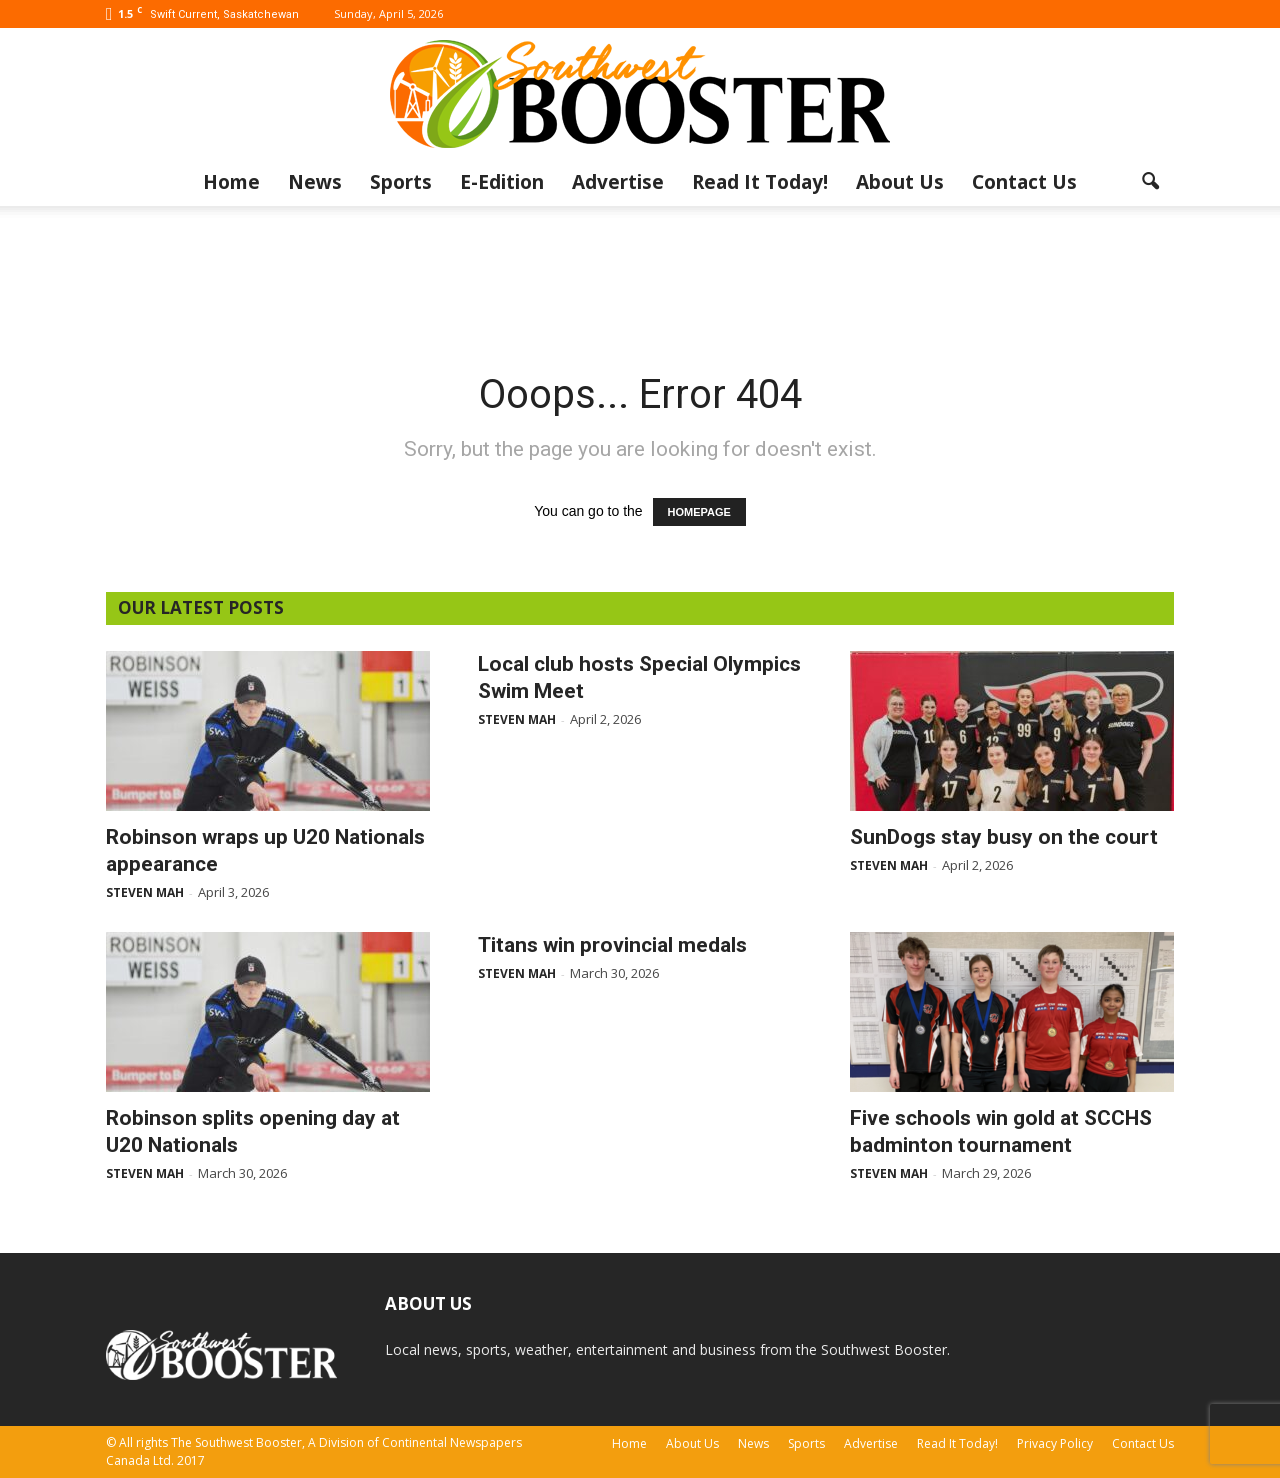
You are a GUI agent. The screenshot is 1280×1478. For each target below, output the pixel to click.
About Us (900, 182)
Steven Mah (145, 892)
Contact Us (1024, 182)
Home (231, 182)
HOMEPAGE (699, 512)
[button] (1150, 182)
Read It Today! (760, 182)
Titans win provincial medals (612, 945)
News (315, 182)
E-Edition (502, 182)
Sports (401, 182)
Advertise (618, 182)
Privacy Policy (1055, 1443)
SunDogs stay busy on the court (1004, 837)
